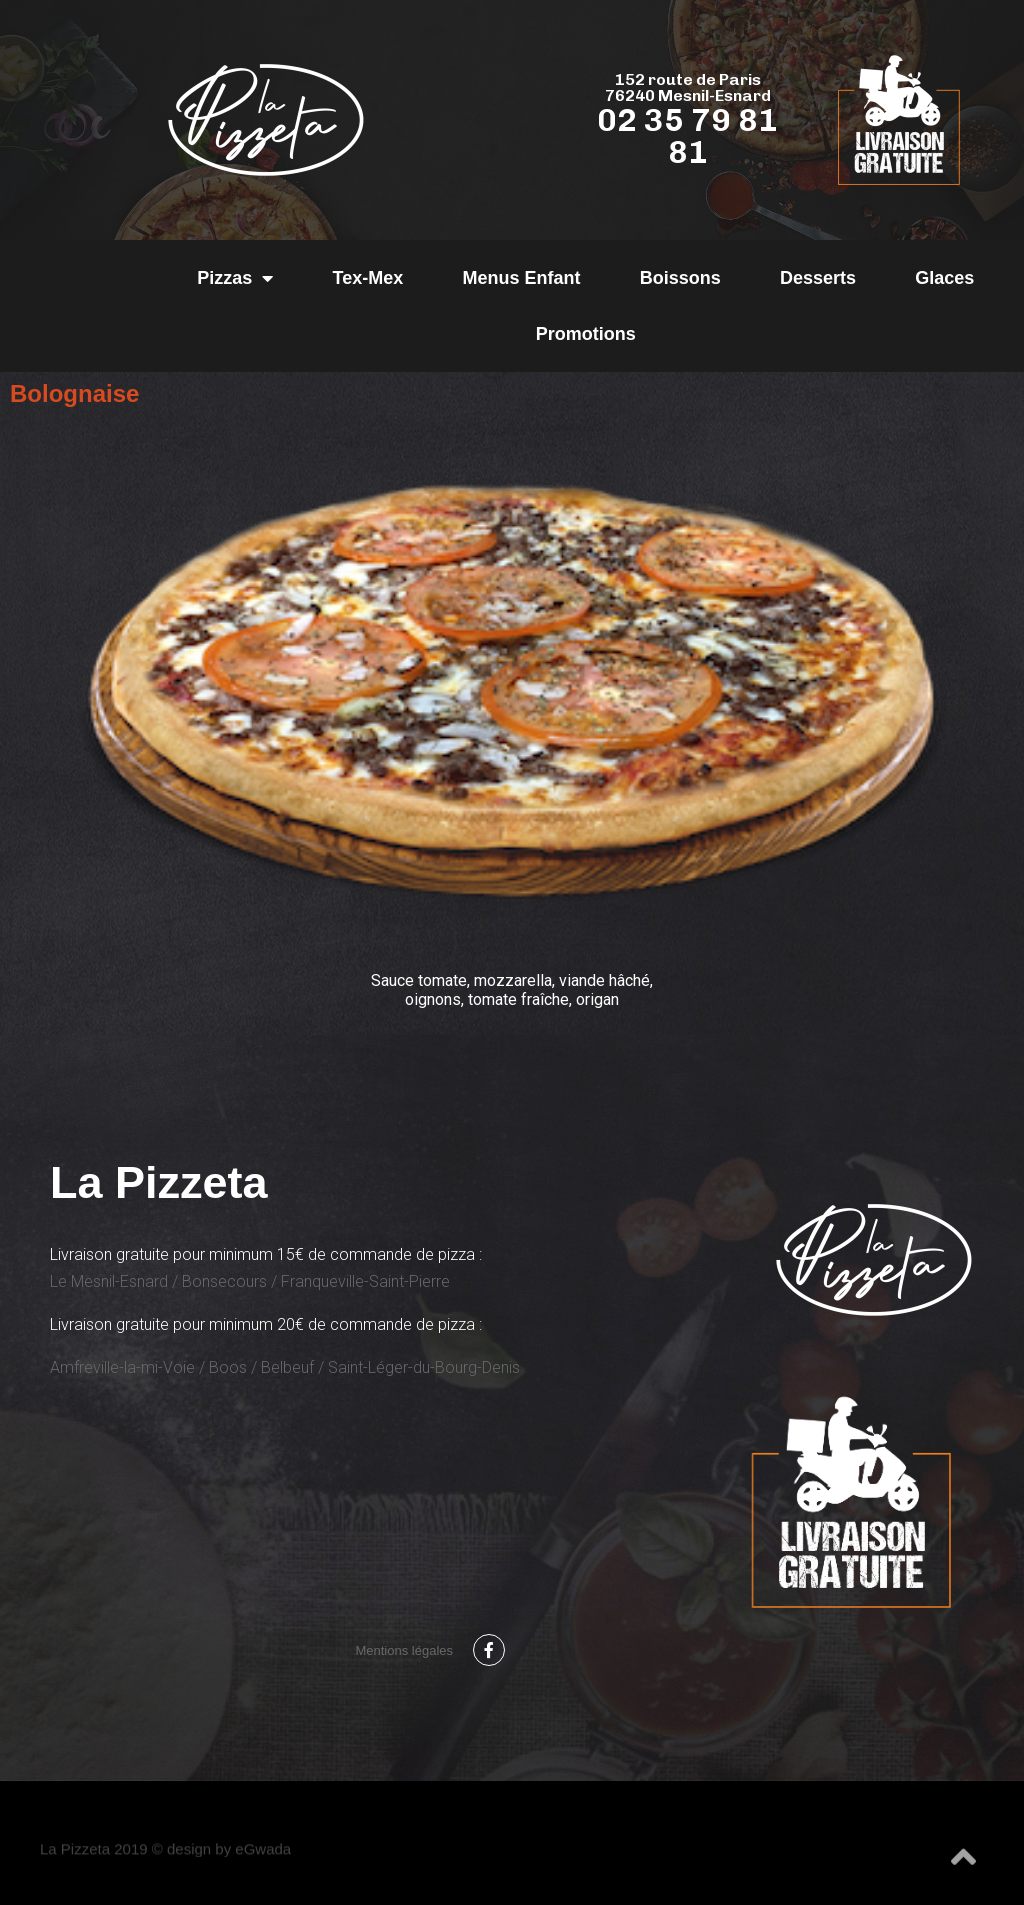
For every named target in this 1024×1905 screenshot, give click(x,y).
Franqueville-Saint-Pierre (365, 1281)
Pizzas (235, 278)
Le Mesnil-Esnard (109, 1281)
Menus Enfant (521, 278)
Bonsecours (224, 1281)
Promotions (586, 334)
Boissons (680, 278)
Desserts (818, 278)
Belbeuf (287, 1367)
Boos (228, 1367)
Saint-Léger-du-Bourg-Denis (424, 1367)
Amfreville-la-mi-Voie (122, 1367)
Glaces (944, 278)
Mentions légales (404, 1650)
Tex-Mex (368, 278)
